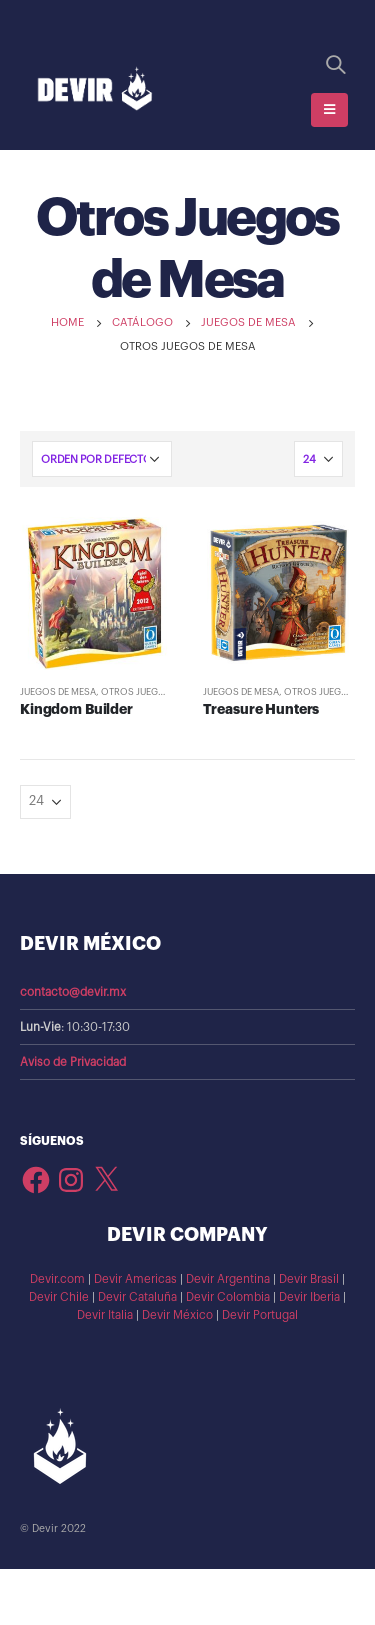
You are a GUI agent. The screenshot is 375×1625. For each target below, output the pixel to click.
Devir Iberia (309, 1297)
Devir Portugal (260, 1315)
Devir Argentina (228, 1279)
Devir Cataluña (137, 1297)
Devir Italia (105, 1315)
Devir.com (57, 1279)
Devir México (177, 1315)
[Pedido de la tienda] (102, 459)
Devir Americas (135, 1279)
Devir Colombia (228, 1297)
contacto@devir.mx (73, 992)
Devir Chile (59, 1297)
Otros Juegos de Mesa (156, 692)
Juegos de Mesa (58, 692)
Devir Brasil (309, 1279)
